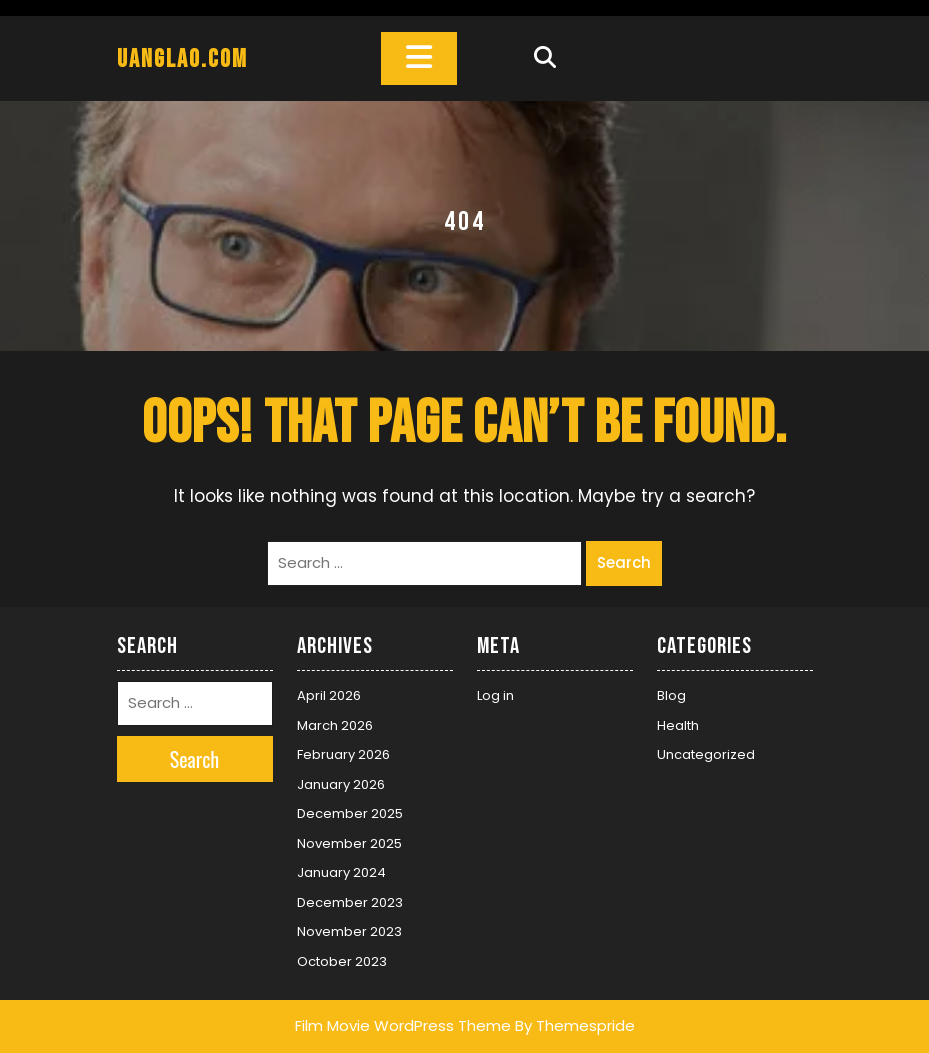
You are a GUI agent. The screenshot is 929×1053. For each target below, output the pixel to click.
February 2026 (343, 754)
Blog (671, 695)
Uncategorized (706, 754)
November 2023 (349, 931)
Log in (495, 695)
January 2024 (341, 872)
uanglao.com (182, 59)
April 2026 (329, 695)
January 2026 (341, 784)
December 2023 (350, 902)
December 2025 (350, 813)
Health (678, 725)
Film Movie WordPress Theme (403, 1025)
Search (624, 562)
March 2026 (335, 725)
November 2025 (349, 843)
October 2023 (342, 961)
